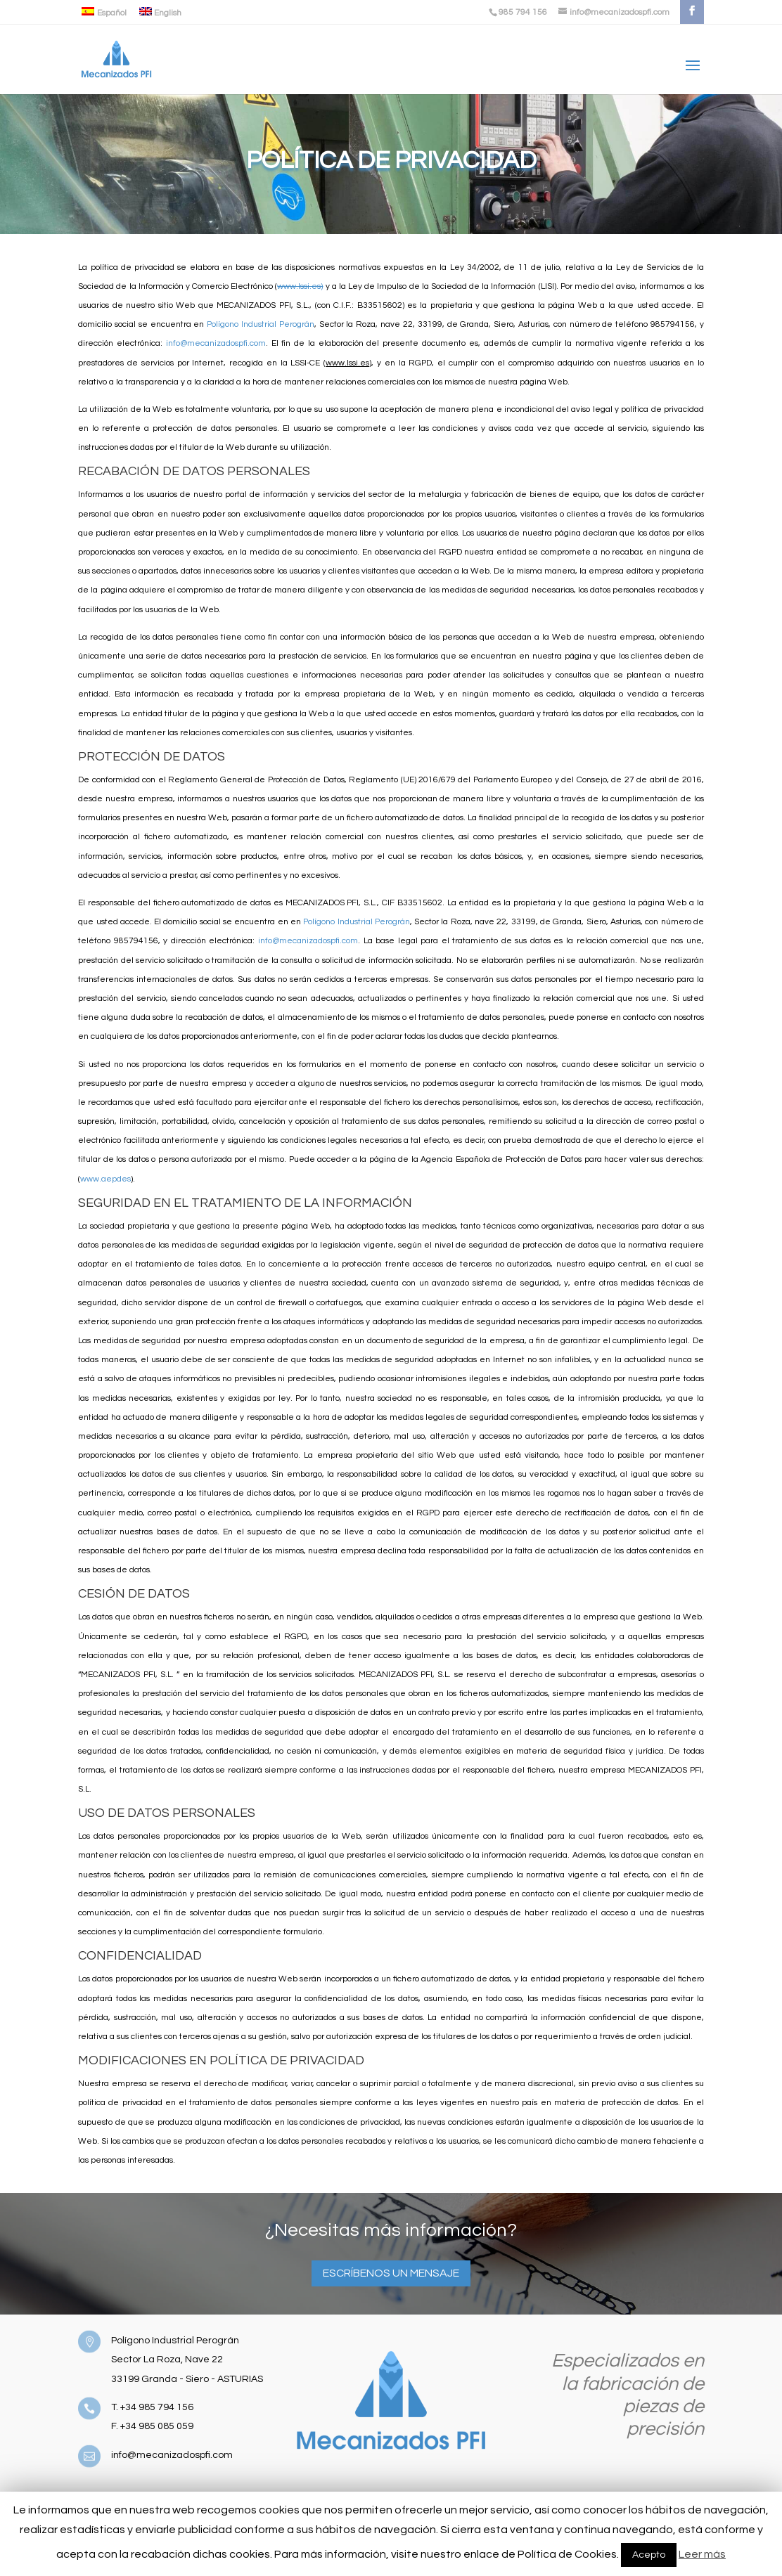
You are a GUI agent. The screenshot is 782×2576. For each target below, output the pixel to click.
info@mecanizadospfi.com (216, 343)
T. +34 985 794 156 (152, 2407)
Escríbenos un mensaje (391, 2273)
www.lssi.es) (300, 286)
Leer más (702, 2554)
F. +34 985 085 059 (152, 2426)
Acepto (648, 2555)
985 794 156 (523, 12)
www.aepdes (105, 1179)
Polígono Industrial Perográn (260, 324)
